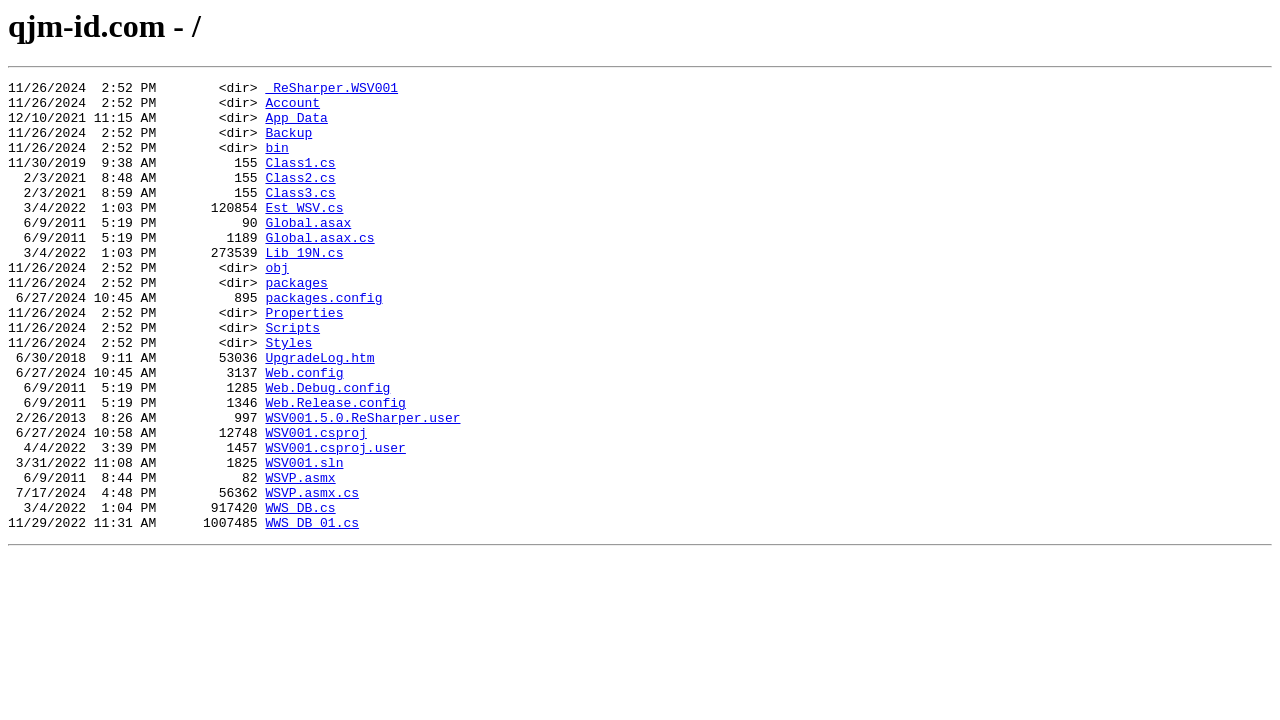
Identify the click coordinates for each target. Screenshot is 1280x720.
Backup (288, 144)
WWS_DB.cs (300, 594)
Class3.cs (300, 216)
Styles (288, 396)
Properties (304, 360)
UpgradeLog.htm (319, 414)
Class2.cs (300, 198)
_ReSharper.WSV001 (331, 90)
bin (276, 162)
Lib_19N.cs (304, 288)
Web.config (304, 432)
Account (292, 108)
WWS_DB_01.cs (312, 612)
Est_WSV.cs (304, 234)
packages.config (323, 342)
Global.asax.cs (319, 270)
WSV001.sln (304, 540)
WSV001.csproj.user (335, 522)
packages (296, 324)
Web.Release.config (335, 468)
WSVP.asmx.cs (312, 576)
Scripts (292, 378)
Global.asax (308, 252)
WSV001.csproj (315, 504)
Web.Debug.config (327, 450)
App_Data (296, 126)
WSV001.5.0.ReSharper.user (362, 486)
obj (276, 306)
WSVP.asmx (300, 558)
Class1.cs (300, 180)
